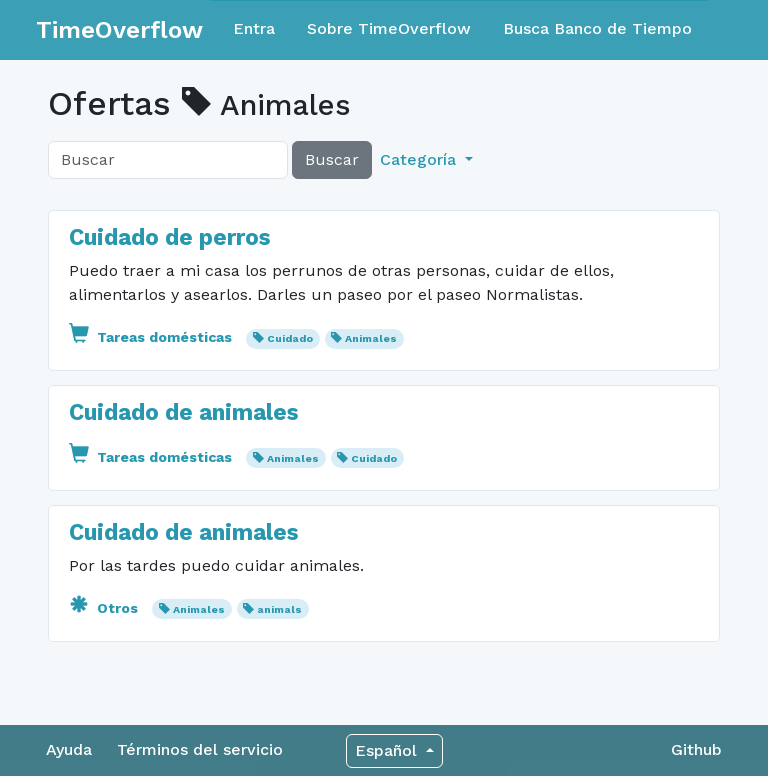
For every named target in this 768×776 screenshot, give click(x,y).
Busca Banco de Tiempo (597, 28)
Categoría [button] (420, 159)
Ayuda (69, 749)
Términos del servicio (200, 749)
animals (279, 609)
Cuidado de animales (183, 412)
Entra (254, 28)
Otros (105, 608)
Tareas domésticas (152, 337)
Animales (371, 338)
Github (696, 749)
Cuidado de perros (169, 237)
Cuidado (290, 338)
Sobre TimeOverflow (389, 28)
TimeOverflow (119, 30)
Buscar (332, 159)
